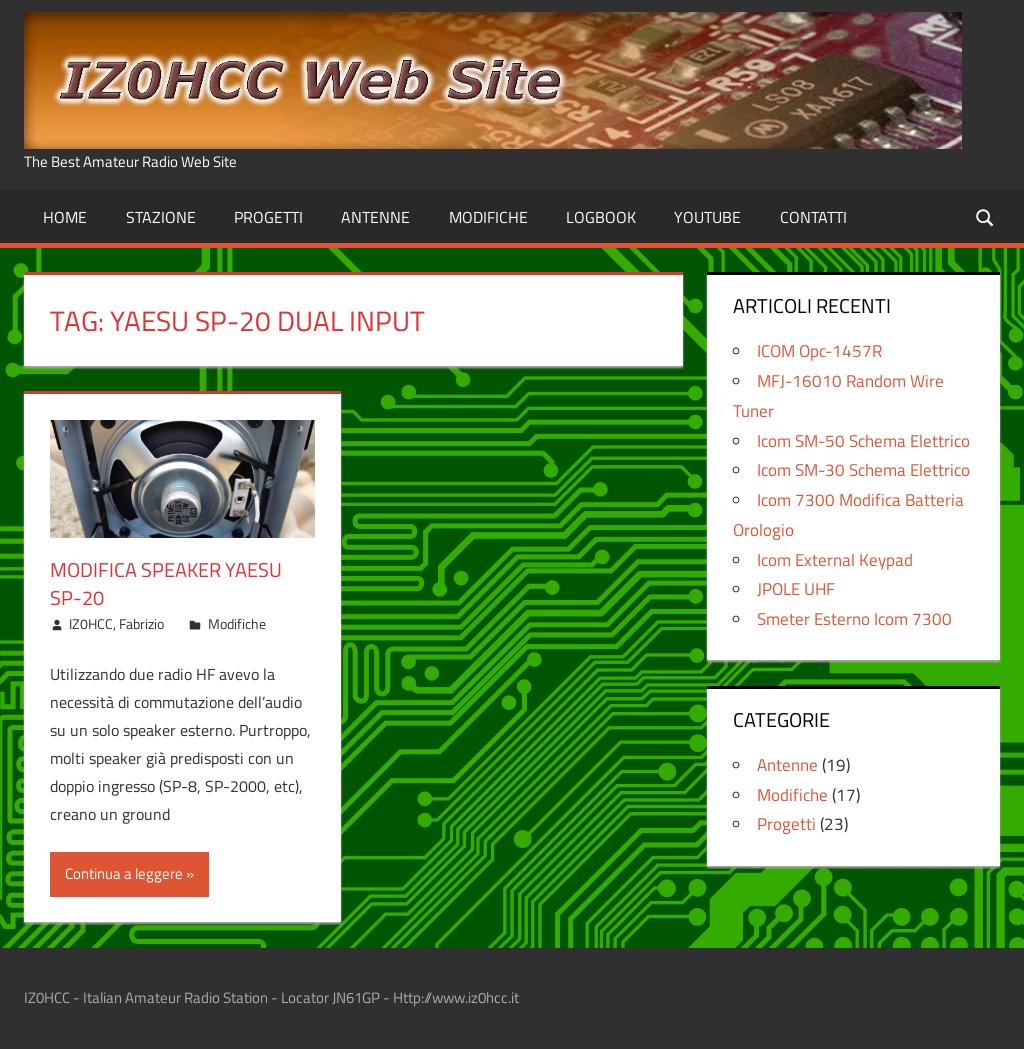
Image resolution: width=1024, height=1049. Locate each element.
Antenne (375, 217)
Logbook (601, 217)
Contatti (813, 217)
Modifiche (488, 217)
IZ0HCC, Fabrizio (116, 623)
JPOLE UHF (796, 589)
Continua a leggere (124, 873)
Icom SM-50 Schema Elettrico (863, 441)
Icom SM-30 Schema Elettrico (863, 470)
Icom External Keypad (835, 560)
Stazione (161, 217)
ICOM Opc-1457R (819, 351)
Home (65, 217)
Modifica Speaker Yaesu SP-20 (166, 583)
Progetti (268, 217)
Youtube (707, 217)
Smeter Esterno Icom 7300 (854, 619)
